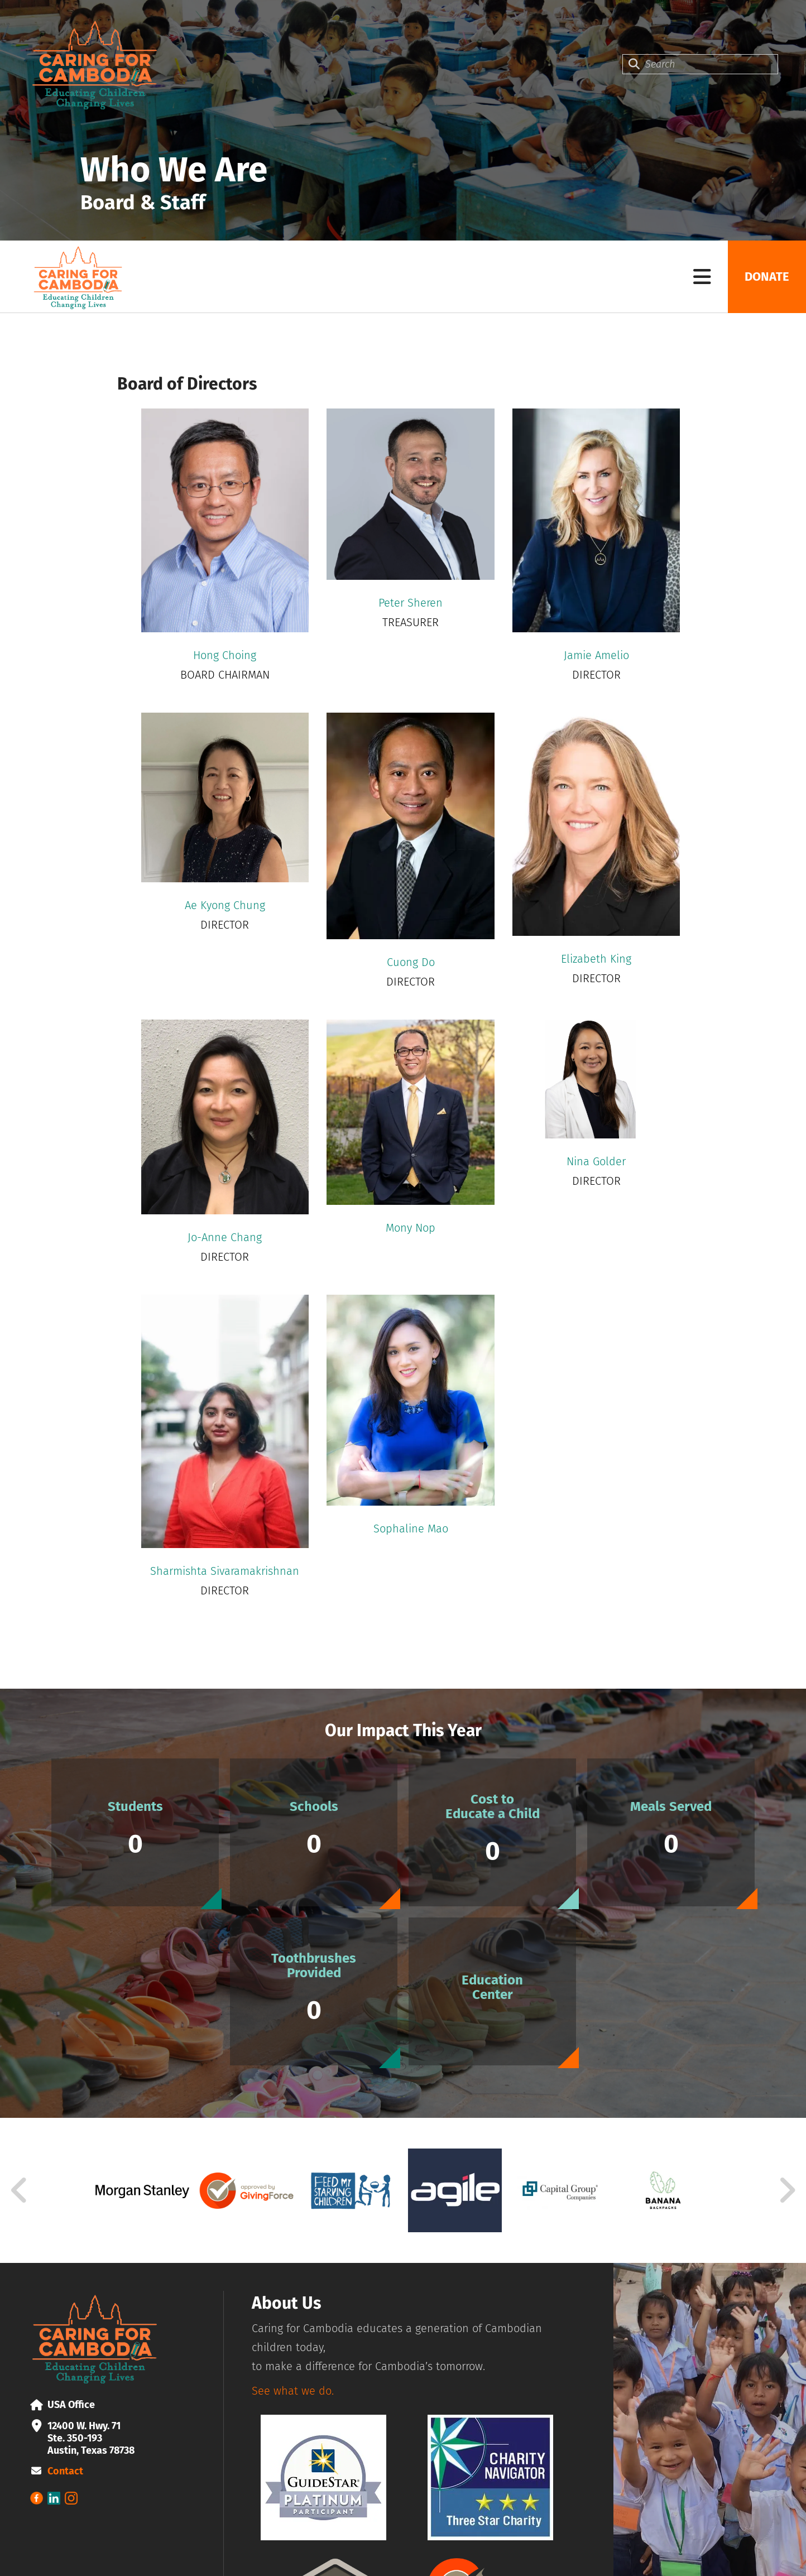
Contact (65, 2471)
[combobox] (700, 64)
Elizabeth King (596, 958)
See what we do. (293, 2390)
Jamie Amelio (596, 655)
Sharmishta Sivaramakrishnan (224, 1571)
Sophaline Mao (410, 1528)
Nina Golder (596, 1161)
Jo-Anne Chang (225, 1237)
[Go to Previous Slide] (19, 2190)
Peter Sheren (410, 602)
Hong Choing (224, 655)
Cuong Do (411, 962)
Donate (767, 276)
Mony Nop (410, 1227)
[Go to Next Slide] (786, 2190)
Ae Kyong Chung (225, 905)
